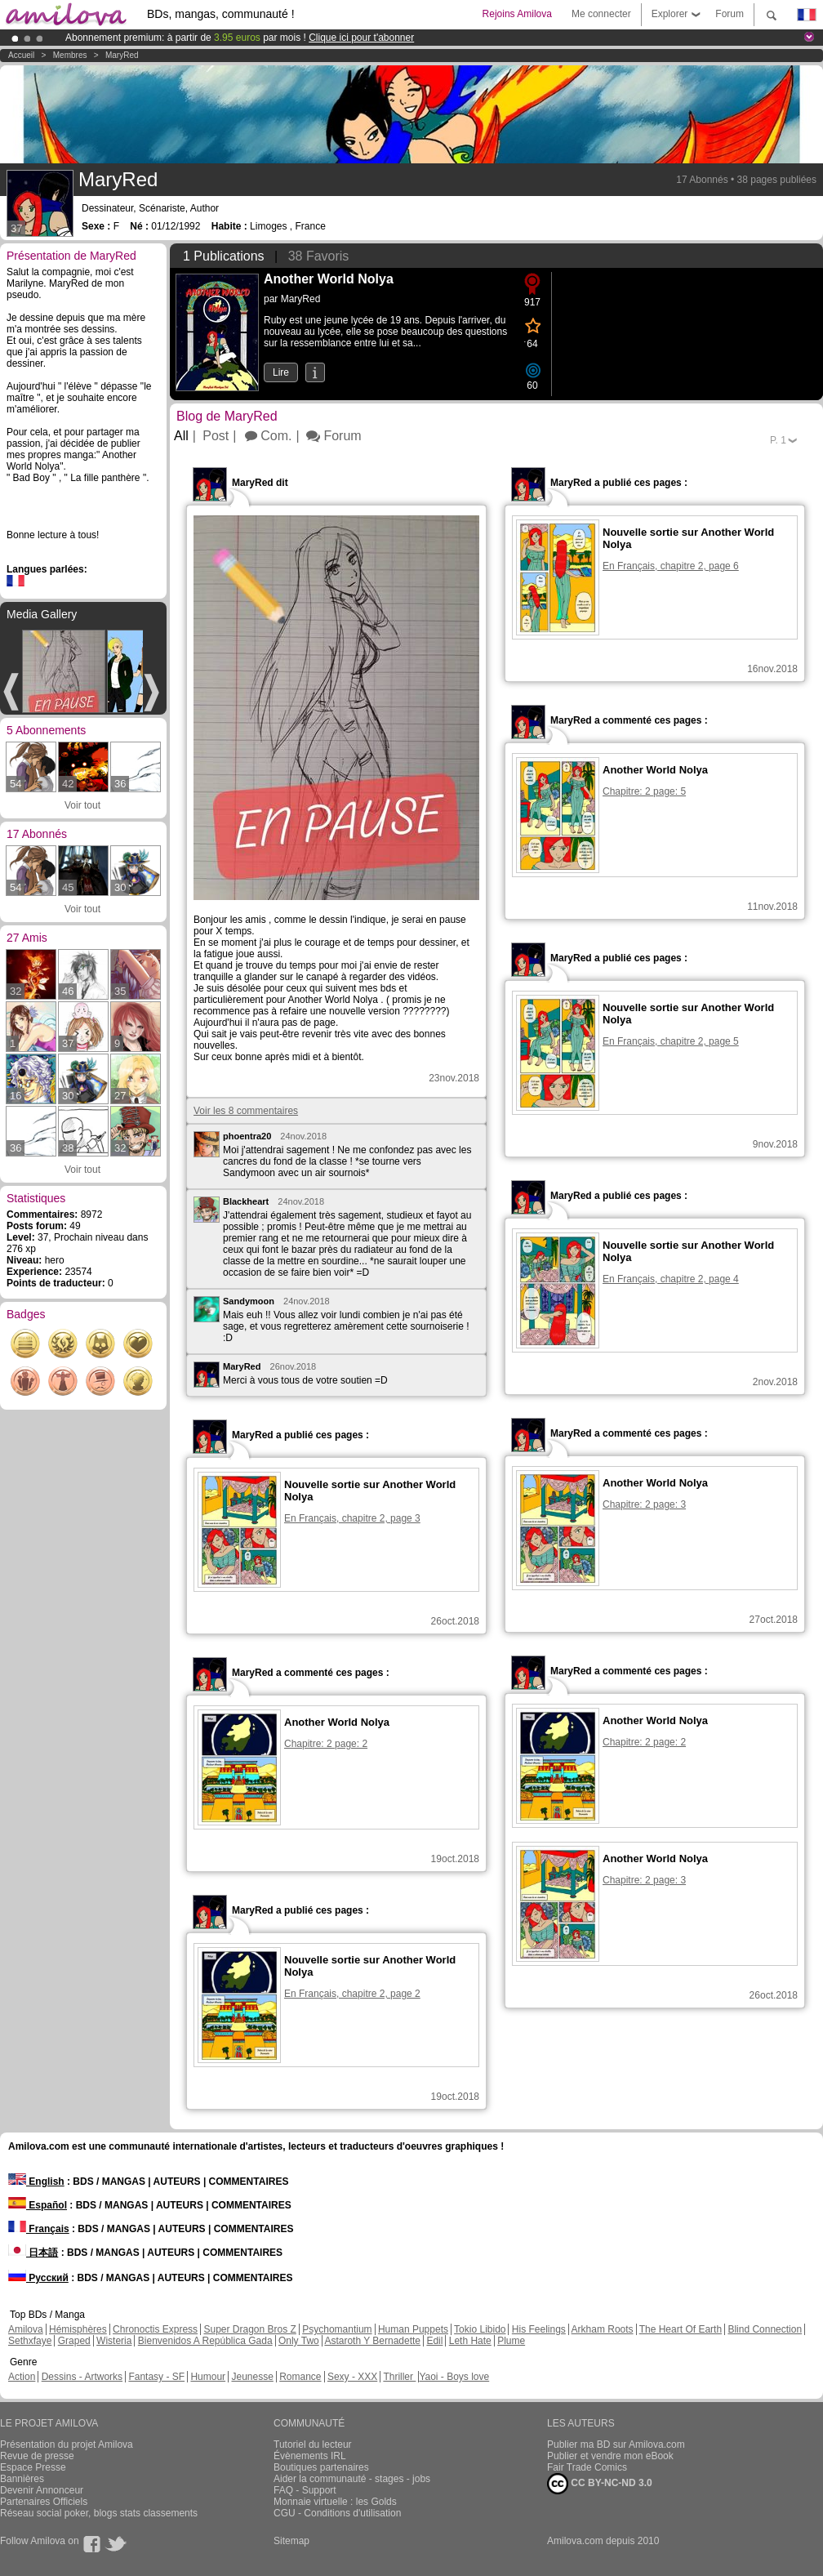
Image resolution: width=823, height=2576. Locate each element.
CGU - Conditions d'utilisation (337, 2513)
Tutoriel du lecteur (313, 2444)
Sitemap (291, 2541)
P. (778, 440)
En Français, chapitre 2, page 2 (352, 1993)
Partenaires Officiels (43, 2501)
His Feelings (539, 2329)
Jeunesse (252, 2376)
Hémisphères (78, 2329)
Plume (511, 2340)
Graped (74, 2340)
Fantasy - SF (156, 2376)
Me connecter (601, 14)
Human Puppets (413, 2329)
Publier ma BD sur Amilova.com (616, 2444)
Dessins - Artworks (82, 2376)
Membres (70, 55)
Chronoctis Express (155, 2329)
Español (37, 2205)
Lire (281, 372)
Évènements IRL (310, 2456)
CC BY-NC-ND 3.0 (599, 2483)
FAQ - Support (305, 2490)
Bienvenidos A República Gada (205, 2340)
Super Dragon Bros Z (249, 2329)
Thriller (399, 2376)
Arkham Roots (603, 2329)
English (36, 2181)
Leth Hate (470, 2340)
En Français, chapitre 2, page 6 (671, 566)
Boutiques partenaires (321, 2467)
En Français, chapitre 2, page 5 (671, 1041)
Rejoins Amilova (517, 14)
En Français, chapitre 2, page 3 (352, 1518)
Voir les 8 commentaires (246, 1110)
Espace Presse (33, 2467)
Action (21, 2376)
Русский (38, 2278)
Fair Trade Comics (587, 2467)
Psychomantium (336, 2329)
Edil (434, 2340)
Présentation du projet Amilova (66, 2444)
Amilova (25, 2329)
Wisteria (113, 2340)
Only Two (298, 2340)
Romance (300, 2376)
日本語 (33, 2252)
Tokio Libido (479, 2329)
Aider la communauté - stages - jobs (352, 2479)
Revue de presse (37, 2456)
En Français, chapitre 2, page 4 (671, 1279)
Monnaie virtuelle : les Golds (335, 2501)
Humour (207, 2376)
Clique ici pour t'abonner (361, 37)
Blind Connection (764, 2329)
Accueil (21, 55)
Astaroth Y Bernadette (372, 2340)
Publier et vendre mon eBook (610, 2456)
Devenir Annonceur (41, 2490)
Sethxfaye (29, 2340)
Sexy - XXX (352, 2376)
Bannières (22, 2479)
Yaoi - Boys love (454, 2376)
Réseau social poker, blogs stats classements (99, 2513)
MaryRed (122, 55)
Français (38, 2229)
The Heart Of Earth (680, 2329)
